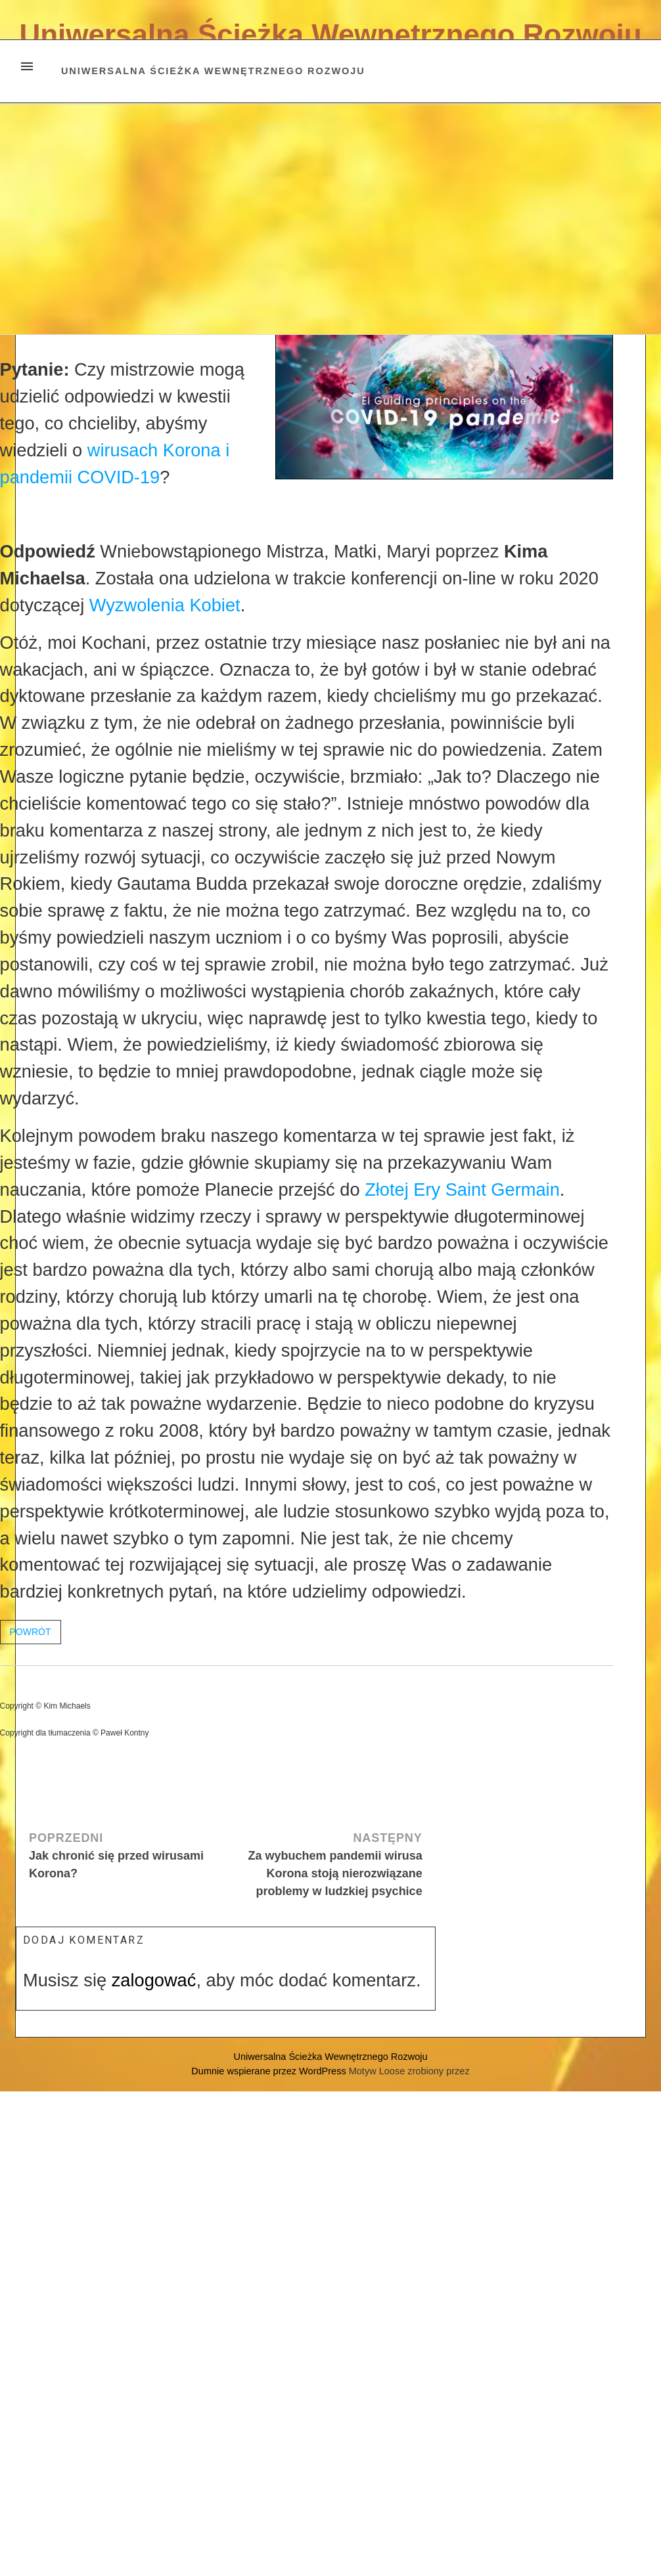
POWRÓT (30, 1631)
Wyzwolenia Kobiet (164, 605)
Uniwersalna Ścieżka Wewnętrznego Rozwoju (330, 34)
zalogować (154, 1980)
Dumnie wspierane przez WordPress (269, 2071)
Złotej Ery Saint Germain (462, 1189)
